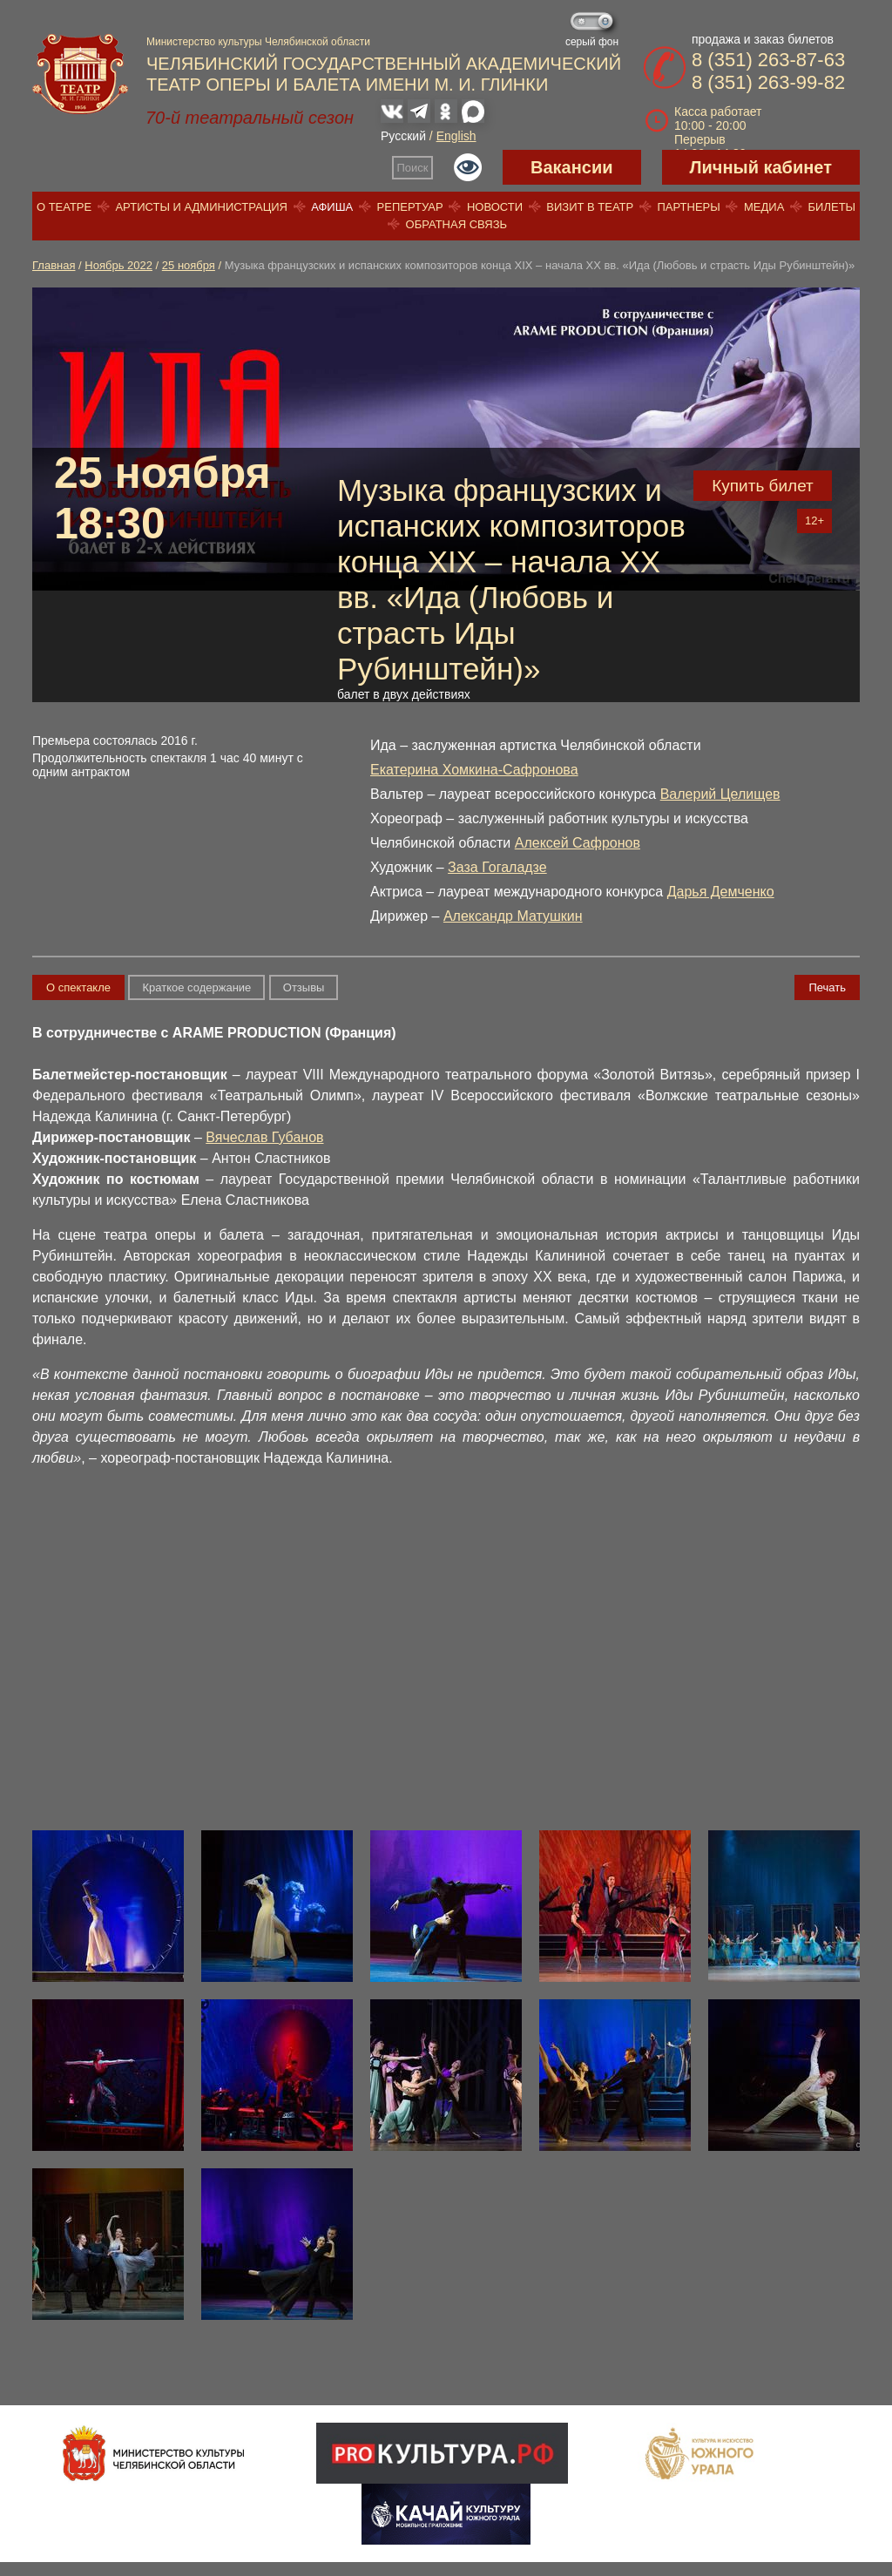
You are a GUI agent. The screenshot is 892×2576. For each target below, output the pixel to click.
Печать (827, 987)
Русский (403, 136)
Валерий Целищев (720, 794)
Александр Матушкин (513, 916)
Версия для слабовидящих (468, 167)
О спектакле (78, 987)
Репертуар (410, 206)
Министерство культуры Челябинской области (258, 42)
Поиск (413, 167)
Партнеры (688, 206)
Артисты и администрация (201, 206)
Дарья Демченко (720, 891)
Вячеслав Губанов (264, 1137)
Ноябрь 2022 (118, 265)
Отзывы (304, 987)
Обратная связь (457, 224)
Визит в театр (589, 206)
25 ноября (188, 265)
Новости (495, 206)
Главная (53, 265)
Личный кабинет (761, 167)
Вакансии (571, 167)
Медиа (764, 206)
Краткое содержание (196, 987)
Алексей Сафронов (577, 842)
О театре (64, 206)
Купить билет (763, 486)
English (456, 136)
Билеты (832, 206)
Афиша (332, 206)
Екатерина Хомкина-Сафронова (474, 769)
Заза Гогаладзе (497, 867)
